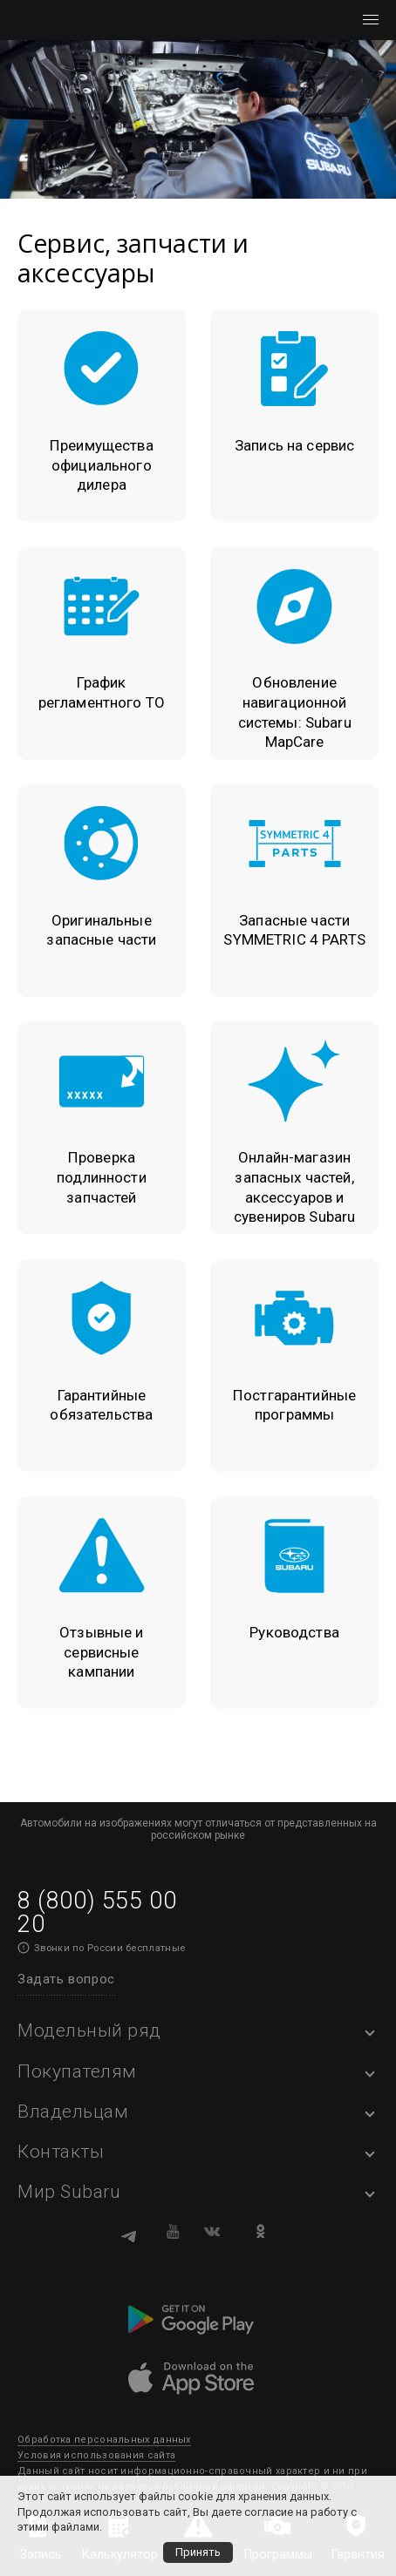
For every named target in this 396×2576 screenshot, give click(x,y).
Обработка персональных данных (104, 2439)
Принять (198, 2552)
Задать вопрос (66, 1979)
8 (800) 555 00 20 (96, 1912)
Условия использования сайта (96, 2455)
